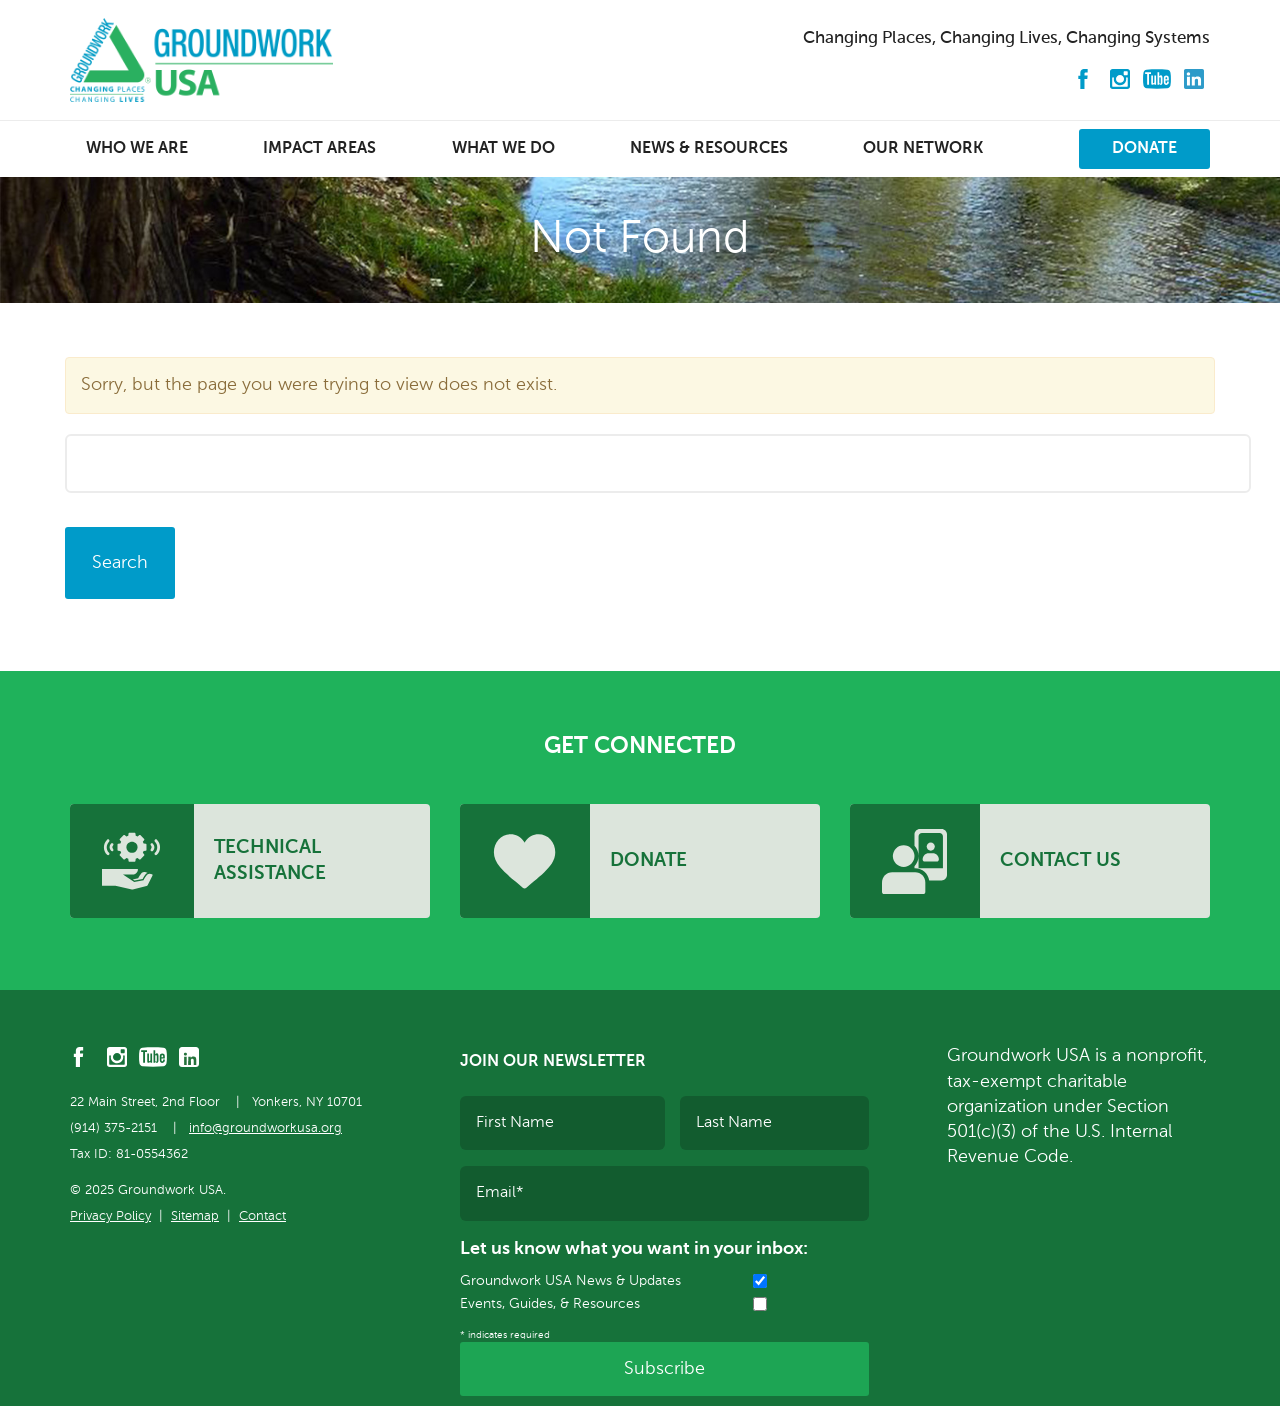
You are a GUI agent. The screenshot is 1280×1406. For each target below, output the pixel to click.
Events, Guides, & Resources (550, 1304)
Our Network (923, 149)
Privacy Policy (110, 1216)
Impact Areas (319, 149)
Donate (1144, 149)
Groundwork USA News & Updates (570, 1281)
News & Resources (709, 149)
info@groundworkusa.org (265, 1128)
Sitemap (195, 1216)
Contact (262, 1216)
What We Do (503, 149)
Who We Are (137, 149)
